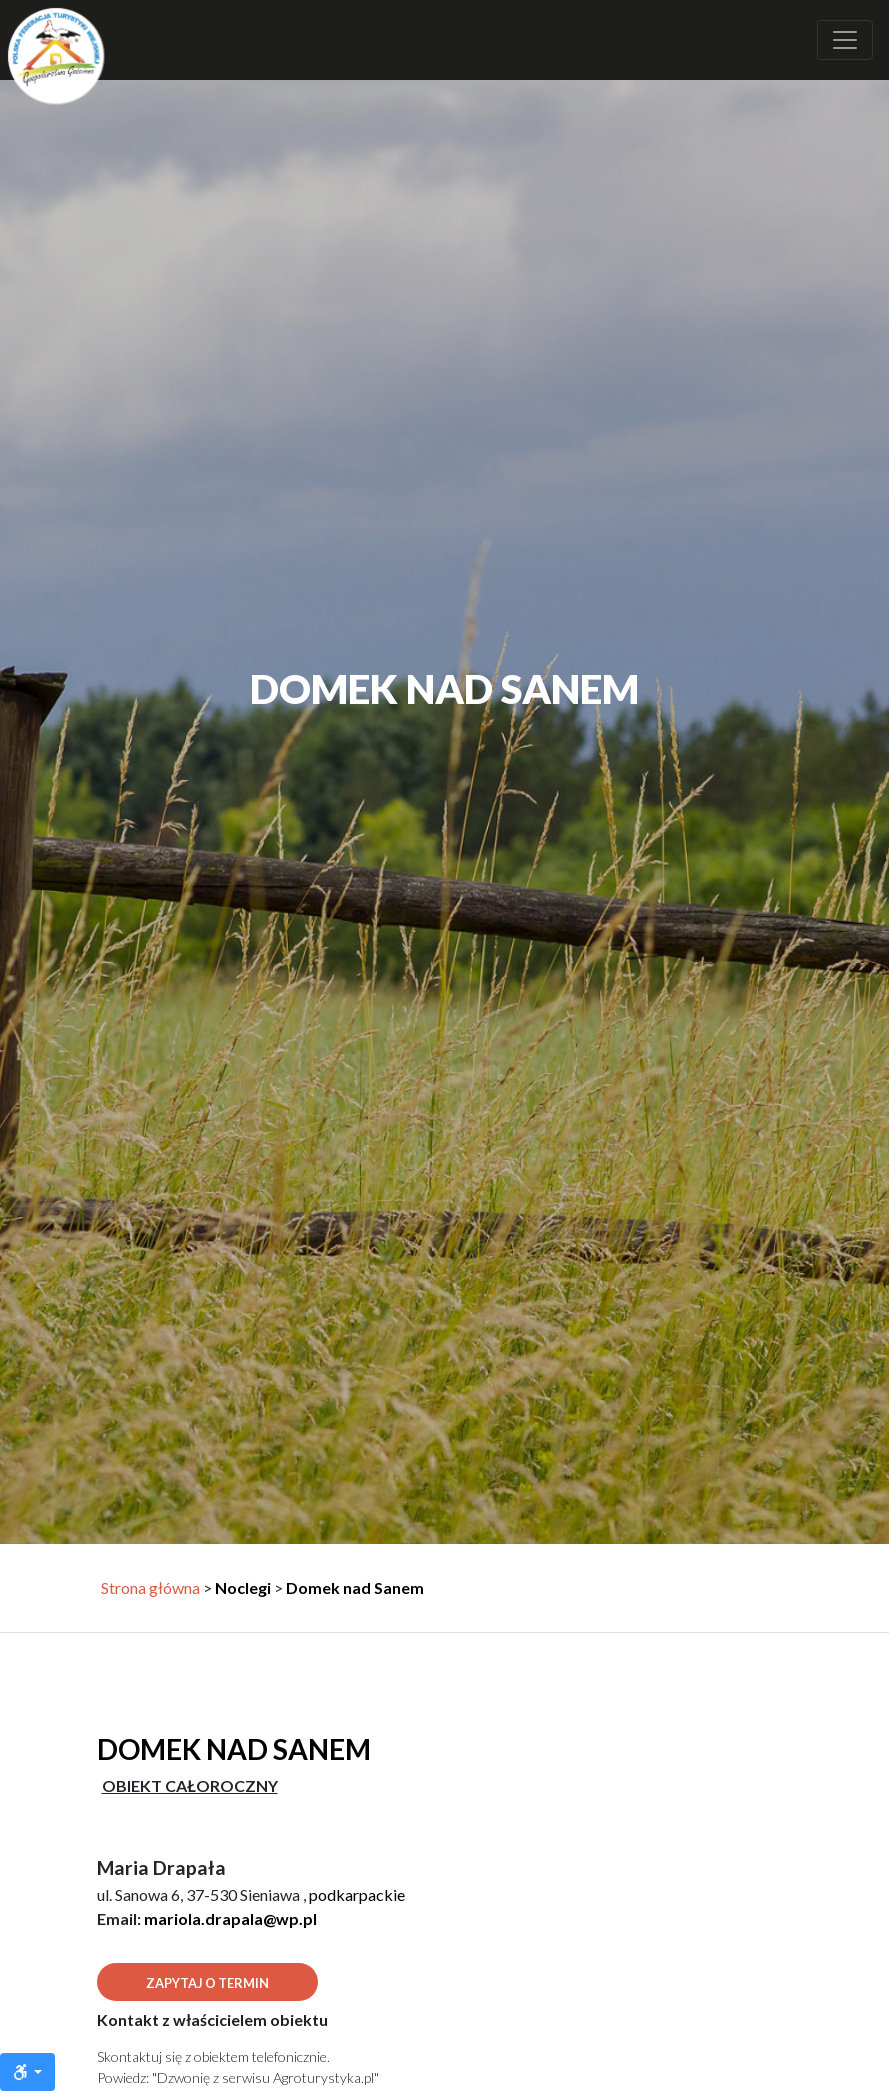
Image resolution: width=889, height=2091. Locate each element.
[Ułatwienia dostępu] (27, 2072)
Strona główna (150, 1587)
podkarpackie (357, 1894)
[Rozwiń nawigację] (845, 40)
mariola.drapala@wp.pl (230, 1918)
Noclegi (243, 1587)
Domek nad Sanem (355, 1587)
